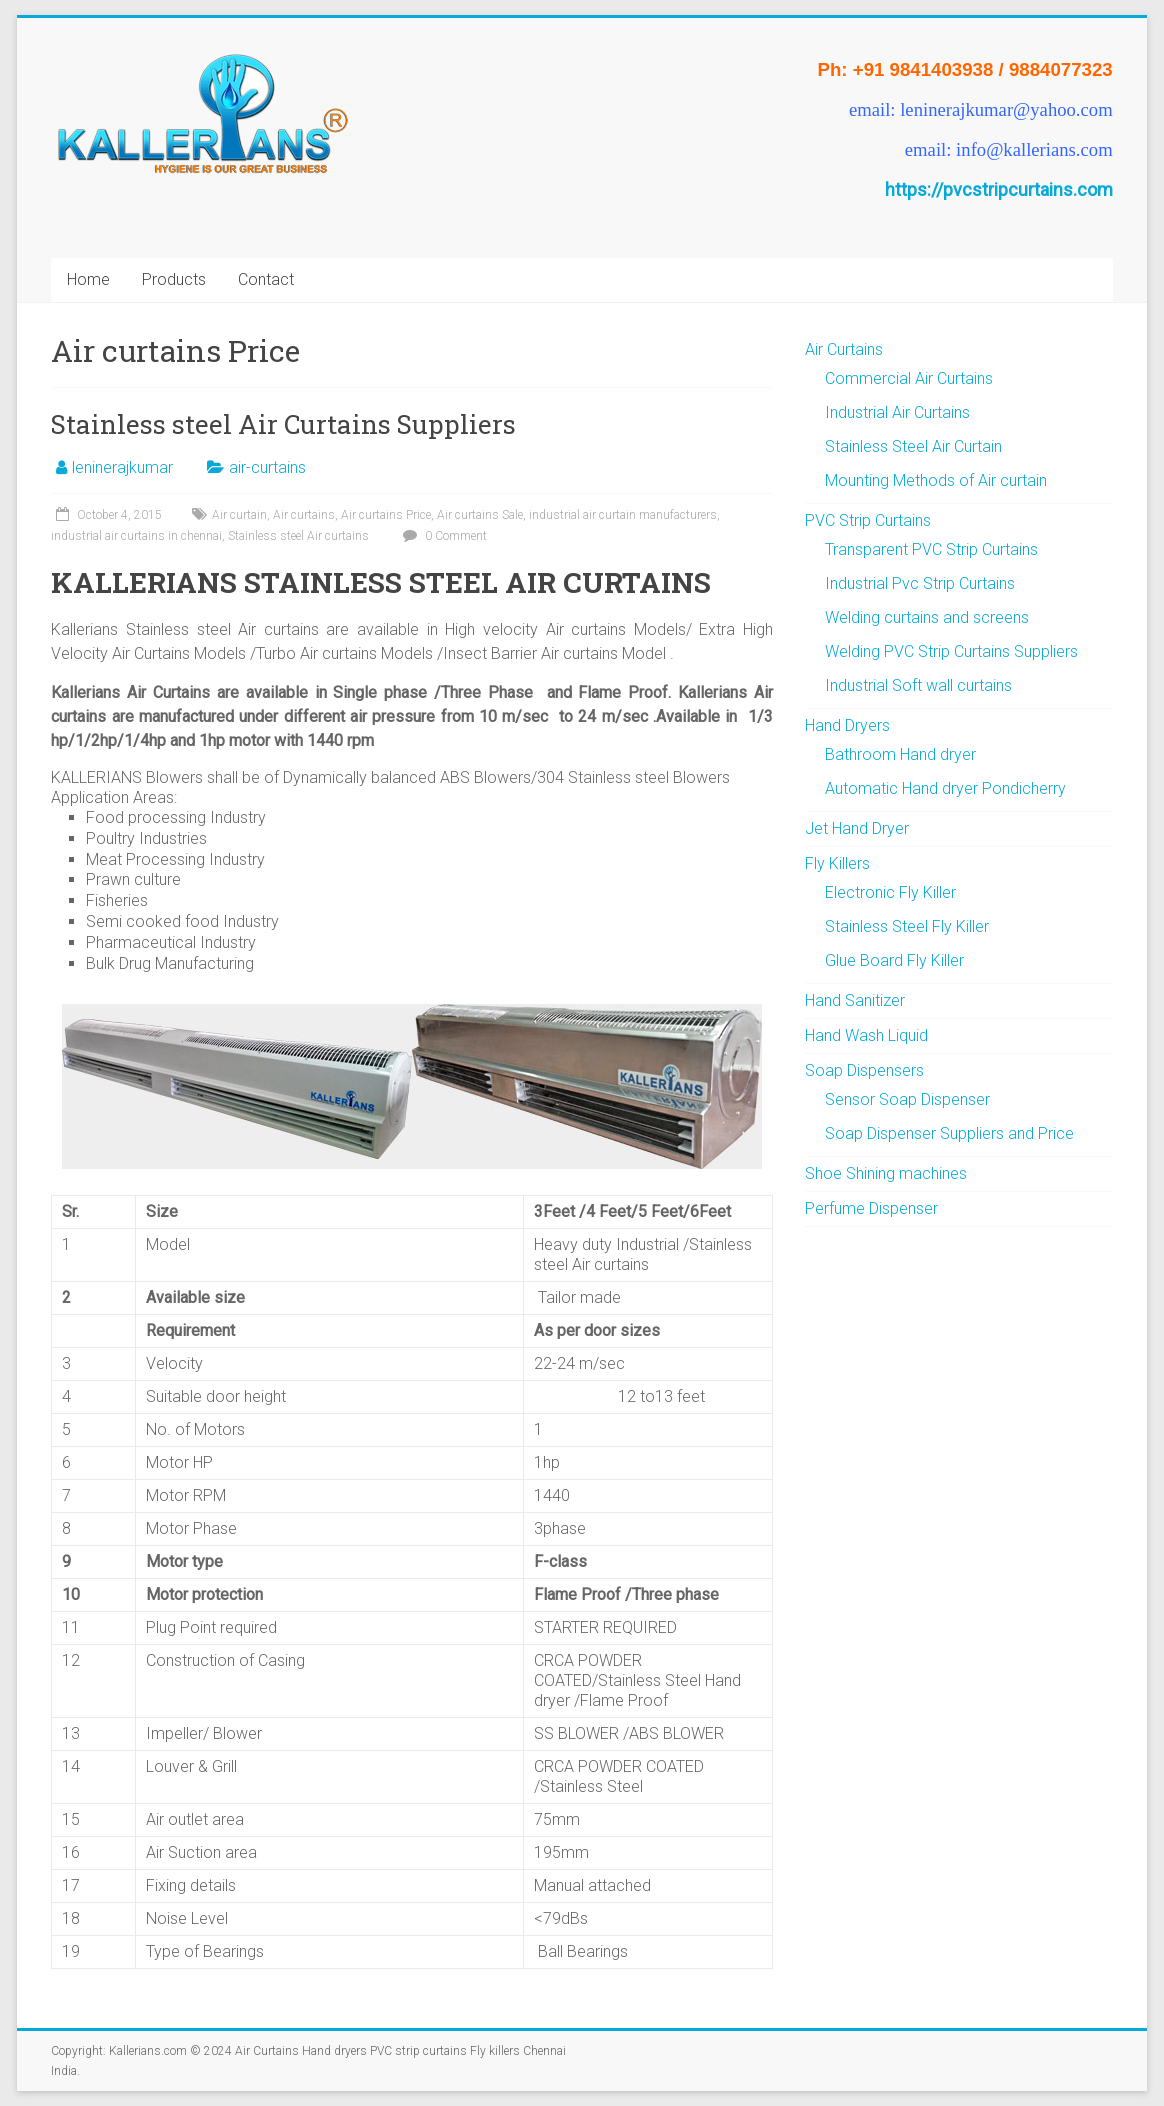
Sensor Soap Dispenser (907, 1099)
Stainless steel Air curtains (298, 536)
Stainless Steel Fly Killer (907, 926)
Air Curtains (844, 349)
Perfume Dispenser (871, 1208)
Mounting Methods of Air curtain (936, 480)
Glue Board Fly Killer (894, 960)
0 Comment (442, 536)
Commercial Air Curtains (909, 378)
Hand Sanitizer (855, 1000)
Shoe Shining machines (886, 1173)
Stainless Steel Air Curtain (913, 446)
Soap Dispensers (864, 1070)
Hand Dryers (847, 725)
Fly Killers (837, 863)
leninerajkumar (122, 467)
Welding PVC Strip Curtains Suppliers (951, 651)
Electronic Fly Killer (890, 892)
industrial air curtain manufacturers (623, 515)
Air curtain (239, 515)
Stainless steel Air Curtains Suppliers (283, 424)
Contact (266, 279)
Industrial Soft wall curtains (918, 685)
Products (174, 279)
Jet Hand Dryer (857, 828)
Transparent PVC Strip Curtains (931, 549)
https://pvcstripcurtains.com (999, 189)
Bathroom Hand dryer (900, 754)
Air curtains (304, 515)
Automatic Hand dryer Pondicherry (945, 788)
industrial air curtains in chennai (136, 536)
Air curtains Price (386, 515)
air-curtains (267, 467)
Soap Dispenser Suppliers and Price (949, 1133)
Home (88, 279)
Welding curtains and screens (927, 617)
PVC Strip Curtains (868, 520)
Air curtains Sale (480, 515)
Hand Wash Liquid (866, 1035)
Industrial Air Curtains (897, 412)
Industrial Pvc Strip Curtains (920, 583)
